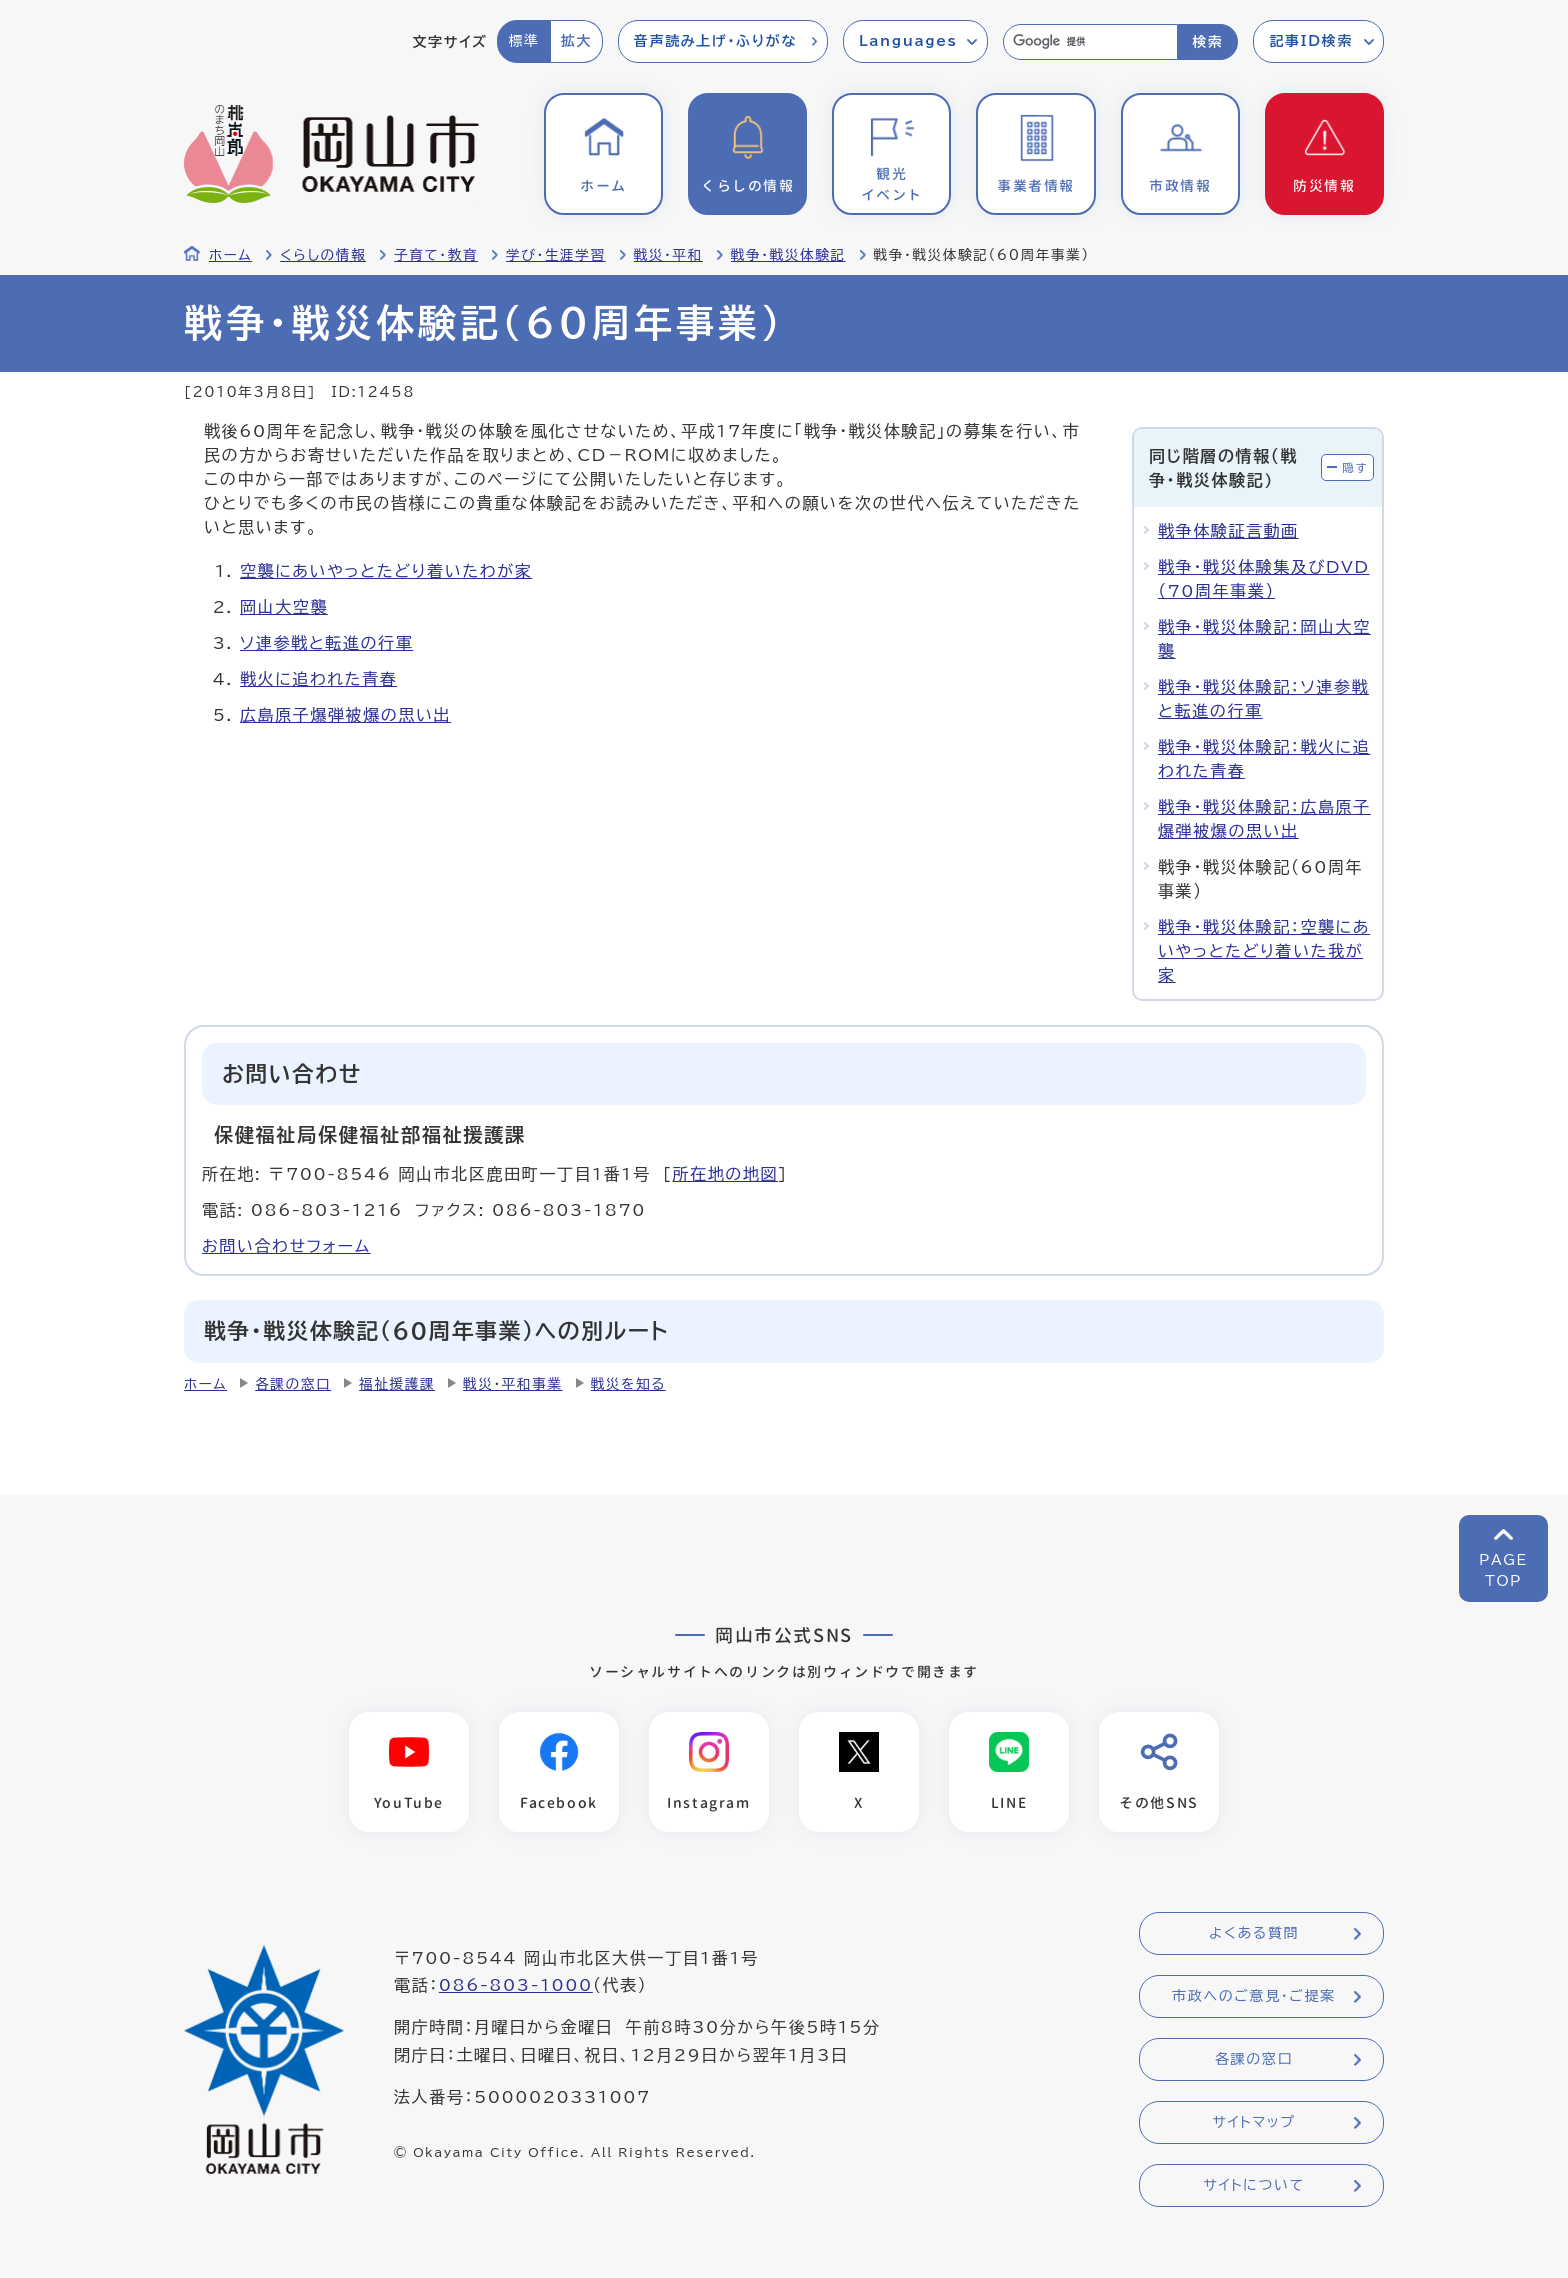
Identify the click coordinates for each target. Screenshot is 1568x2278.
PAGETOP (1503, 1570)
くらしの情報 (323, 255)
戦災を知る (628, 1384)
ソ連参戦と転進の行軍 (326, 643)
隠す (1355, 467)
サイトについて (1253, 2186)
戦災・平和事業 (513, 1384)
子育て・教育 (436, 255)
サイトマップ (1253, 2123)
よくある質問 (1254, 1934)
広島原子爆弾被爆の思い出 (345, 715)
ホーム (230, 255)
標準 (523, 41)
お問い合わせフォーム (286, 1246)
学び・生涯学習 (556, 255)
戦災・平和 (668, 255)
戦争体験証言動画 (1228, 531)
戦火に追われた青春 (318, 679)
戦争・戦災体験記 (788, 255)
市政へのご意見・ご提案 (1254, 1997)
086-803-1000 (516, 1986)
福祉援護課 (397, 1384)
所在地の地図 (725, 1174)
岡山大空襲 (284, 607)
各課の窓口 (293, 1384)
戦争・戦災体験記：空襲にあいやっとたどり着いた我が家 (1264, 951)
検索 (1207, 42)
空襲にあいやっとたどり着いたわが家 (386, 571)
